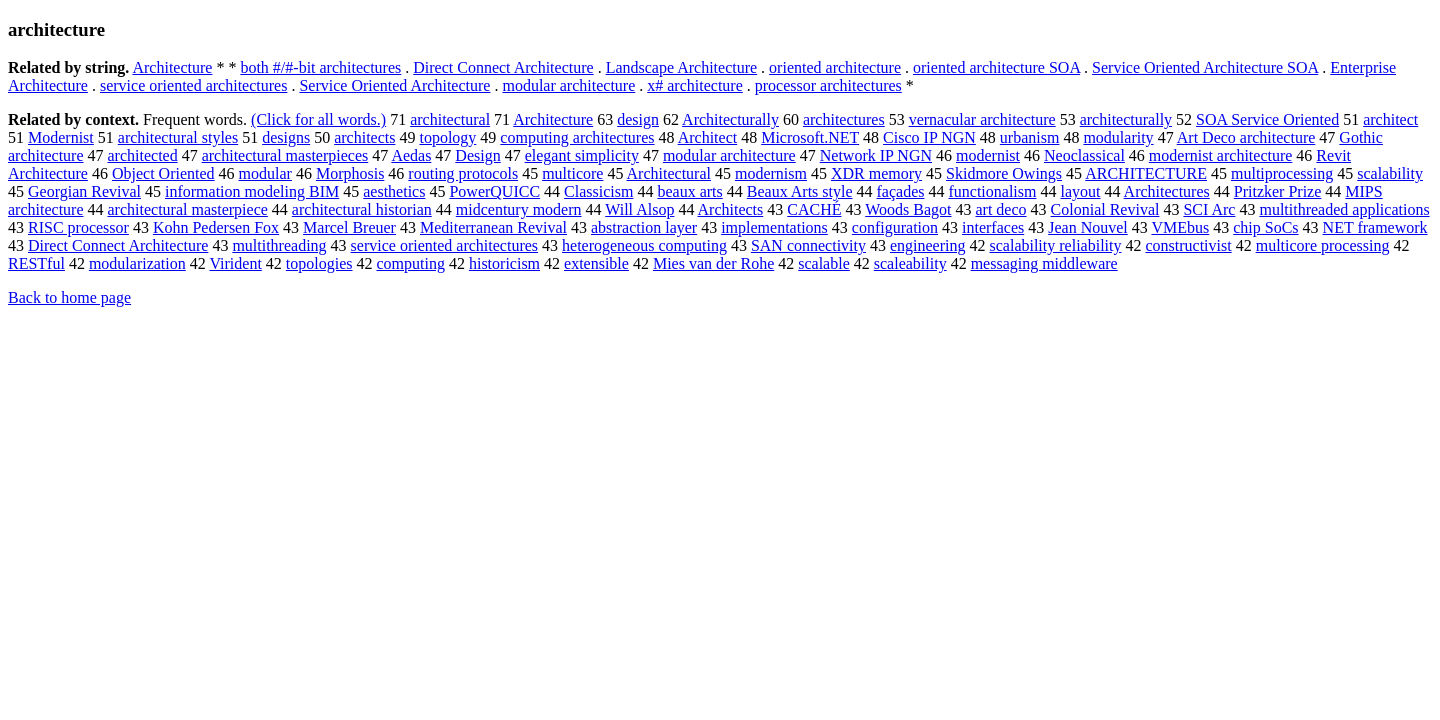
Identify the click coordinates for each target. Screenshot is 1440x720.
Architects (731, 209)
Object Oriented (163, 173)
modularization (137, 263)
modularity (1118, 137)
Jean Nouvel (1088, 227)
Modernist (61, 137)
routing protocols (463, 173)
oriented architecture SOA (996, 67)
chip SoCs (1265, 227)
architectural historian (362, 209)
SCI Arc (1209, 209)
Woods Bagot (908, 209)
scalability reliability (1056, 245)
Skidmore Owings (1004, 173)
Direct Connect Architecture (503, 67)
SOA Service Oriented (1267, 119)
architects (364, 137)
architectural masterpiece (188, 209)
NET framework (1375, 227)
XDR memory (876, 173)
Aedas (411, 155)
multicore (572, 173)
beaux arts (689, 191)
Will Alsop (639, 209)
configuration (895, 227)
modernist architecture (1221, 155)
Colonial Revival (1105, 209)
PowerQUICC (494, 191)
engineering (928, 245)
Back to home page (69, 297)
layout (1080, 191)
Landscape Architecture (681, 67)
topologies (319, 263)
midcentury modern (519, 209)
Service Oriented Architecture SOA (1205, 67)
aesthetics (394, 191)
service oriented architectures (193, 85)
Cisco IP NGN (929, 137)
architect (1390, 119)
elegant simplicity (582, 155)
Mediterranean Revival (493, 227)
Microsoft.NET (810, 137)
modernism (771, 173)
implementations (774, 227)
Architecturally (730, 119)
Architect (708, 137)
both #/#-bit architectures (320, 67)
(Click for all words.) (318, 119)
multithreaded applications (1344, 209)
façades (901, 191)
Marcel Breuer (349, 227)
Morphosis (350, 173)
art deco (1000, 209)
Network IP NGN (876, 155)
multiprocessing (1282, 173)
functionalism (992, 191)
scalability (1390, 173)
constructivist (1188, 245)
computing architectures (577, 137)
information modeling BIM (252, 191)
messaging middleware (1044, 263)
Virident (235, 263)
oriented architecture (835, 67)
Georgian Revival (84, 191)
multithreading (279, 245)
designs (286, 137)
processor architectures (828, 85)
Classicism (598, 191)
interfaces (993, 227)
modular (265, 173)
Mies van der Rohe (713, 263)
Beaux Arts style (800, 191)
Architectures (1167, 191)
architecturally (1126, 119)
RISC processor (78, 227)
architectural (450, 119)
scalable (824, 263)
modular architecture (568, 85)
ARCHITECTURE (1146, 173)
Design (477, 155)
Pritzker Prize (1278, 191)
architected (143, 155)
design (638, 119)
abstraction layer (644, 227)
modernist (988, 155)
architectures (844, 119)
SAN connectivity (808, 245)
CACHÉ (814, 209)
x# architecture (695, 85)
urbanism (1030, 137)
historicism (504, 263)
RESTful (36, 263)
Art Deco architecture (1246, 137)
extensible (596, 263)
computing (411, 263)
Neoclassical (1084, 155)
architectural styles (178, 137)
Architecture (172, 67)
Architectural (669, 173)
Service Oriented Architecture (394, 85)
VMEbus (1180, 227)
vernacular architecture (982, 119)
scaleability (910, 263)
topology (447, 137)
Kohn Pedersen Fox (216, 227)
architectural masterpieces (285, 155)
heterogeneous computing (644, 245)
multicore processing (1323, 245)
